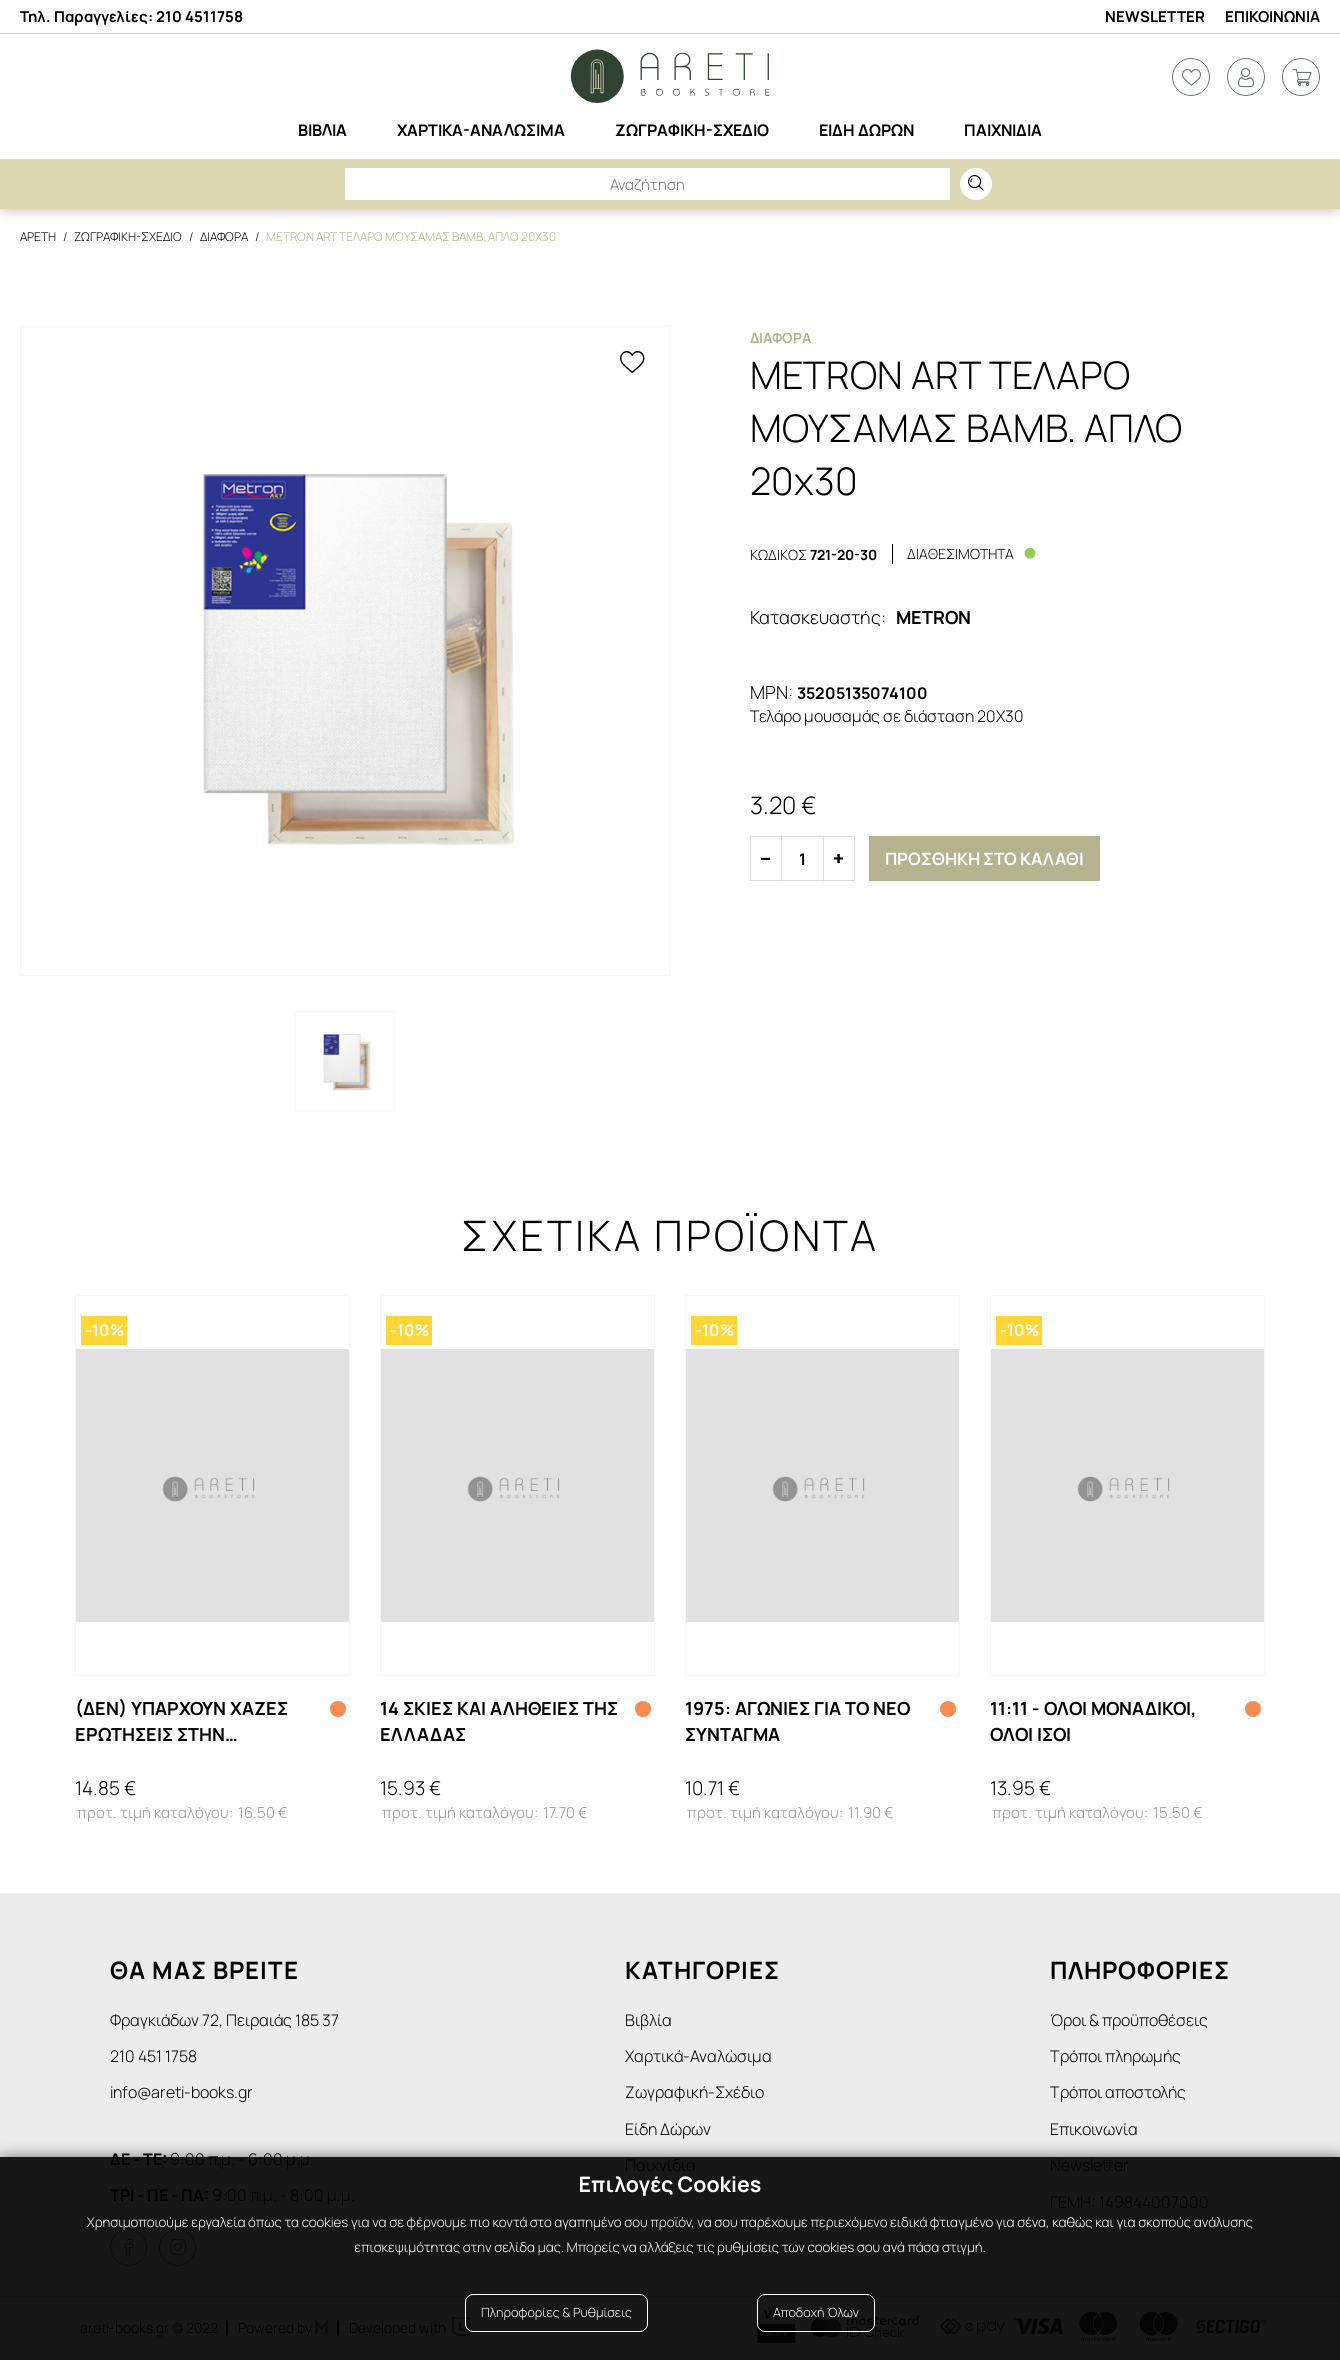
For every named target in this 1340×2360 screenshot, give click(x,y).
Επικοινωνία (1094, 2129)
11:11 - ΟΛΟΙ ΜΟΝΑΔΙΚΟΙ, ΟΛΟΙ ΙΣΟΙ (1093, 1720)
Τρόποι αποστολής (1118, 2092)
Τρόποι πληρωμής (1115, 2056)
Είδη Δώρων (668, 2129)
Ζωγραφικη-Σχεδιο (128, 236)
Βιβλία (648, 2020)
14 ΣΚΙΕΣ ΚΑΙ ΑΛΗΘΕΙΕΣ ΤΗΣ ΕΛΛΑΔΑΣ (499, 1720)
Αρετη (38, 236)
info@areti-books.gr (181, 2092)
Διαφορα (224, 236)
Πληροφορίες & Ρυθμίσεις (556, 2312)
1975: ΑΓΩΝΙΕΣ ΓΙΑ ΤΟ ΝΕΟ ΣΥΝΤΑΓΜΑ (797, 1720)
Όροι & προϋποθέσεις (1129, 2020)
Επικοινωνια (1272, 16)
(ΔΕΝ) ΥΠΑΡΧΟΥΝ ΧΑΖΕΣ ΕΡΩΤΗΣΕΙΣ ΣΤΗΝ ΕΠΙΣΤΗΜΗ (181, 1721)
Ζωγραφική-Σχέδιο (694, 2092)
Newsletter (1155, 16)
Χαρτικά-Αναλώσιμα (698, 2056)
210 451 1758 (153, 2056)
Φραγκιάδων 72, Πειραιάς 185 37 (224, 2020)
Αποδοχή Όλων (816, 2312)
